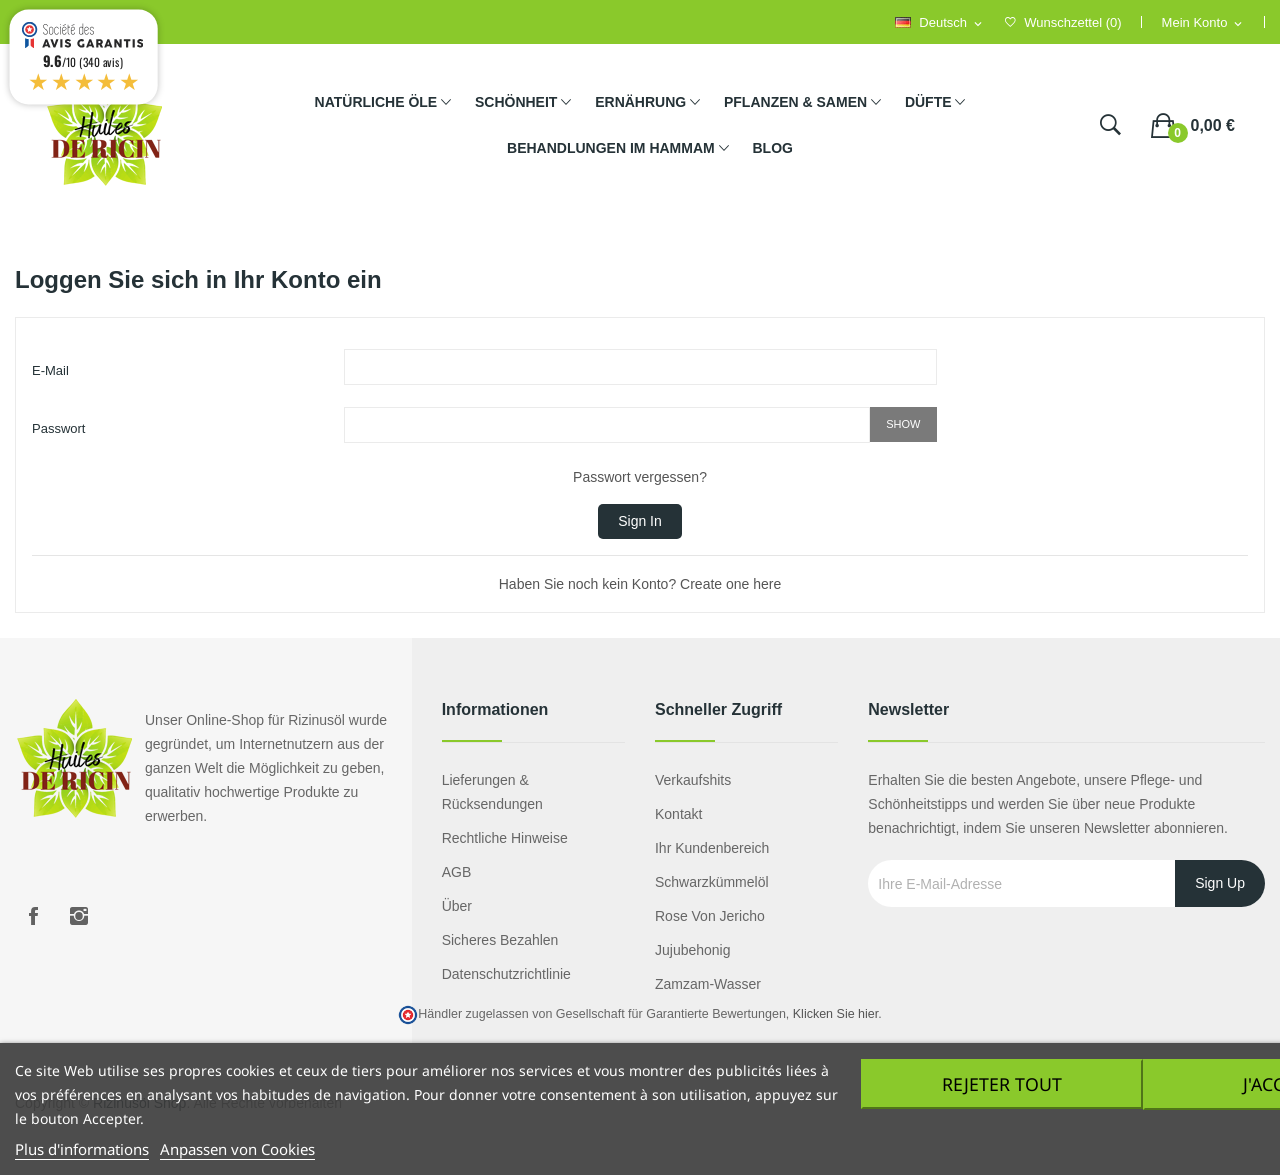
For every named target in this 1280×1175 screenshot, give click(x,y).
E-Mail (50, 370)
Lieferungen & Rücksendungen (492, 792)
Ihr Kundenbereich (712, 848)
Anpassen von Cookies (237, 1149)
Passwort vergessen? (640, 477)
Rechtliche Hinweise (505, 838)
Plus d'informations (82, 1149)
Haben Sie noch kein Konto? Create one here (640, 584)
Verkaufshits (693, 780)
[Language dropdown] (940, 23)
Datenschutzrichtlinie (506, 974)
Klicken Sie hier (835, 1014)
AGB (457, 872)
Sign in (640, 521)
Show (903, 424)
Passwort (58, 428)
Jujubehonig (693, 950)
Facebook (33, 916)
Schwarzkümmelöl (712, 882)
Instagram (79, 916)
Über (457, 906)
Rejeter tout (999, 1084)
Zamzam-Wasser (708, 984)
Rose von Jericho (710, 916)
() (1063, 22)
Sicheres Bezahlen (500, 940)
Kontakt (678, 814)
